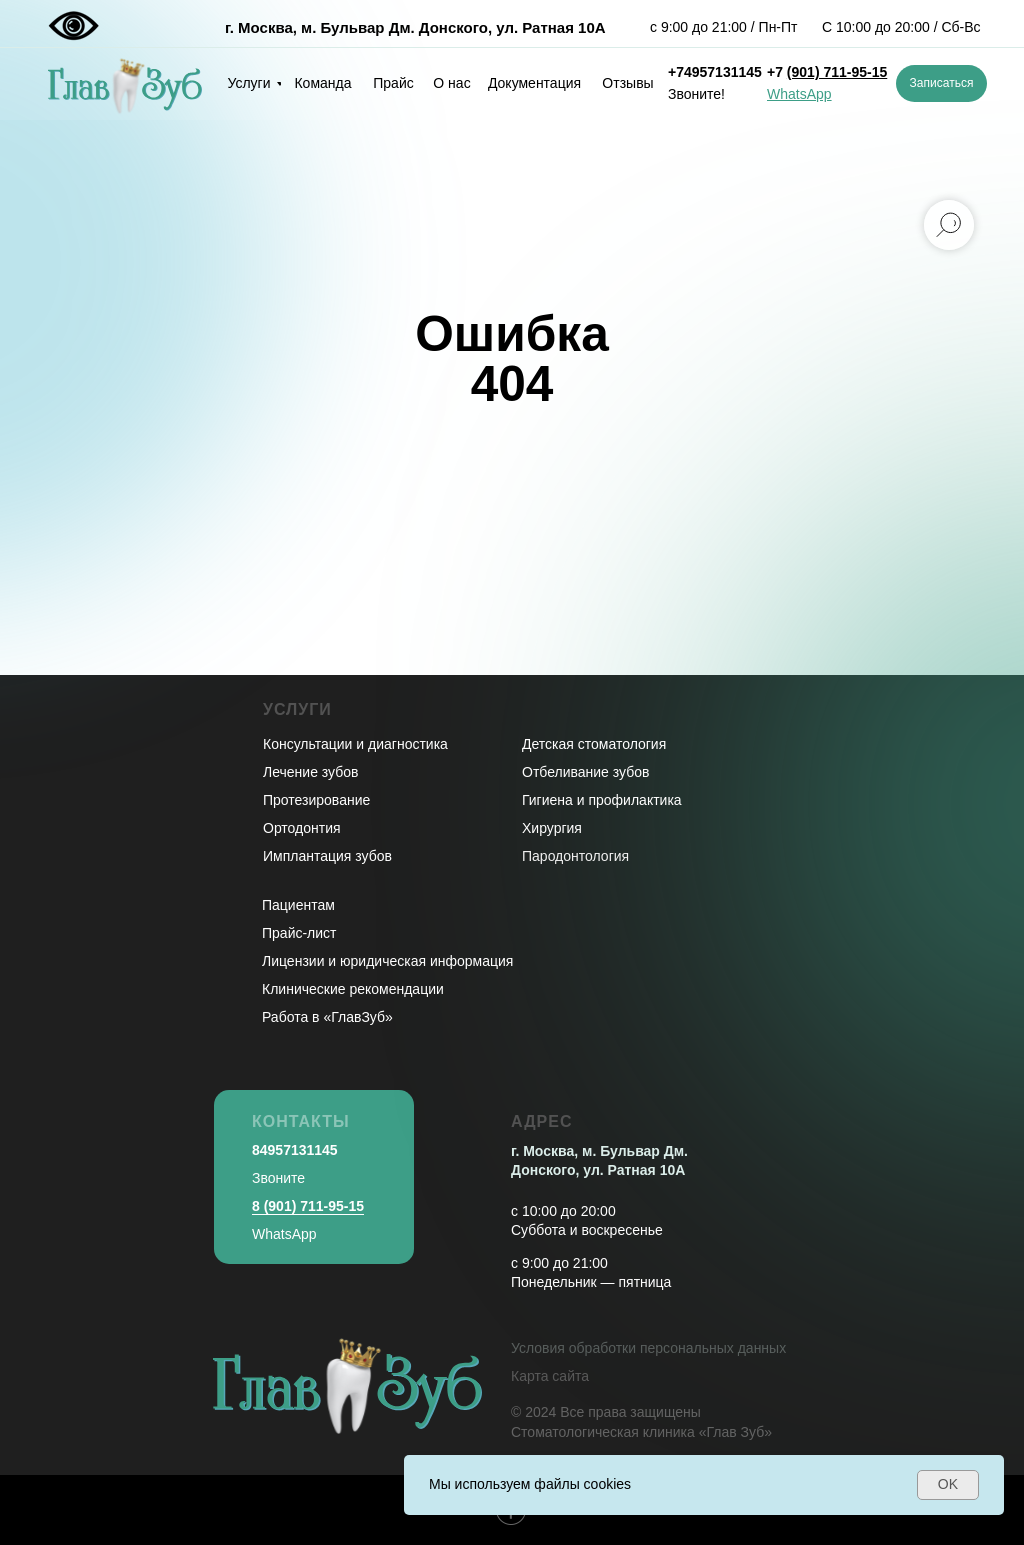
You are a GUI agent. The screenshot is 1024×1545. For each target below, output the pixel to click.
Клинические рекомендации (353, 989)
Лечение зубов (310, 772)
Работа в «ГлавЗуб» (327, 1017)
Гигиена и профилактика (602, 800)
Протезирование (316, 800)
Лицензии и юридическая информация (387, 961)
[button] (941, 83)
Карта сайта (550, 1376)
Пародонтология (575, 856)
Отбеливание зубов (585, 772)
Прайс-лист (299, 933)
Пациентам (298, 905)
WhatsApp (284, 1234)
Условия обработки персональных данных (648, 1348)
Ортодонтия (302, 828)
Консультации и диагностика (355, 744)
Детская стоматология (594, 744)
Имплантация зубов (327, 856)
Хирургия (552, 828)
